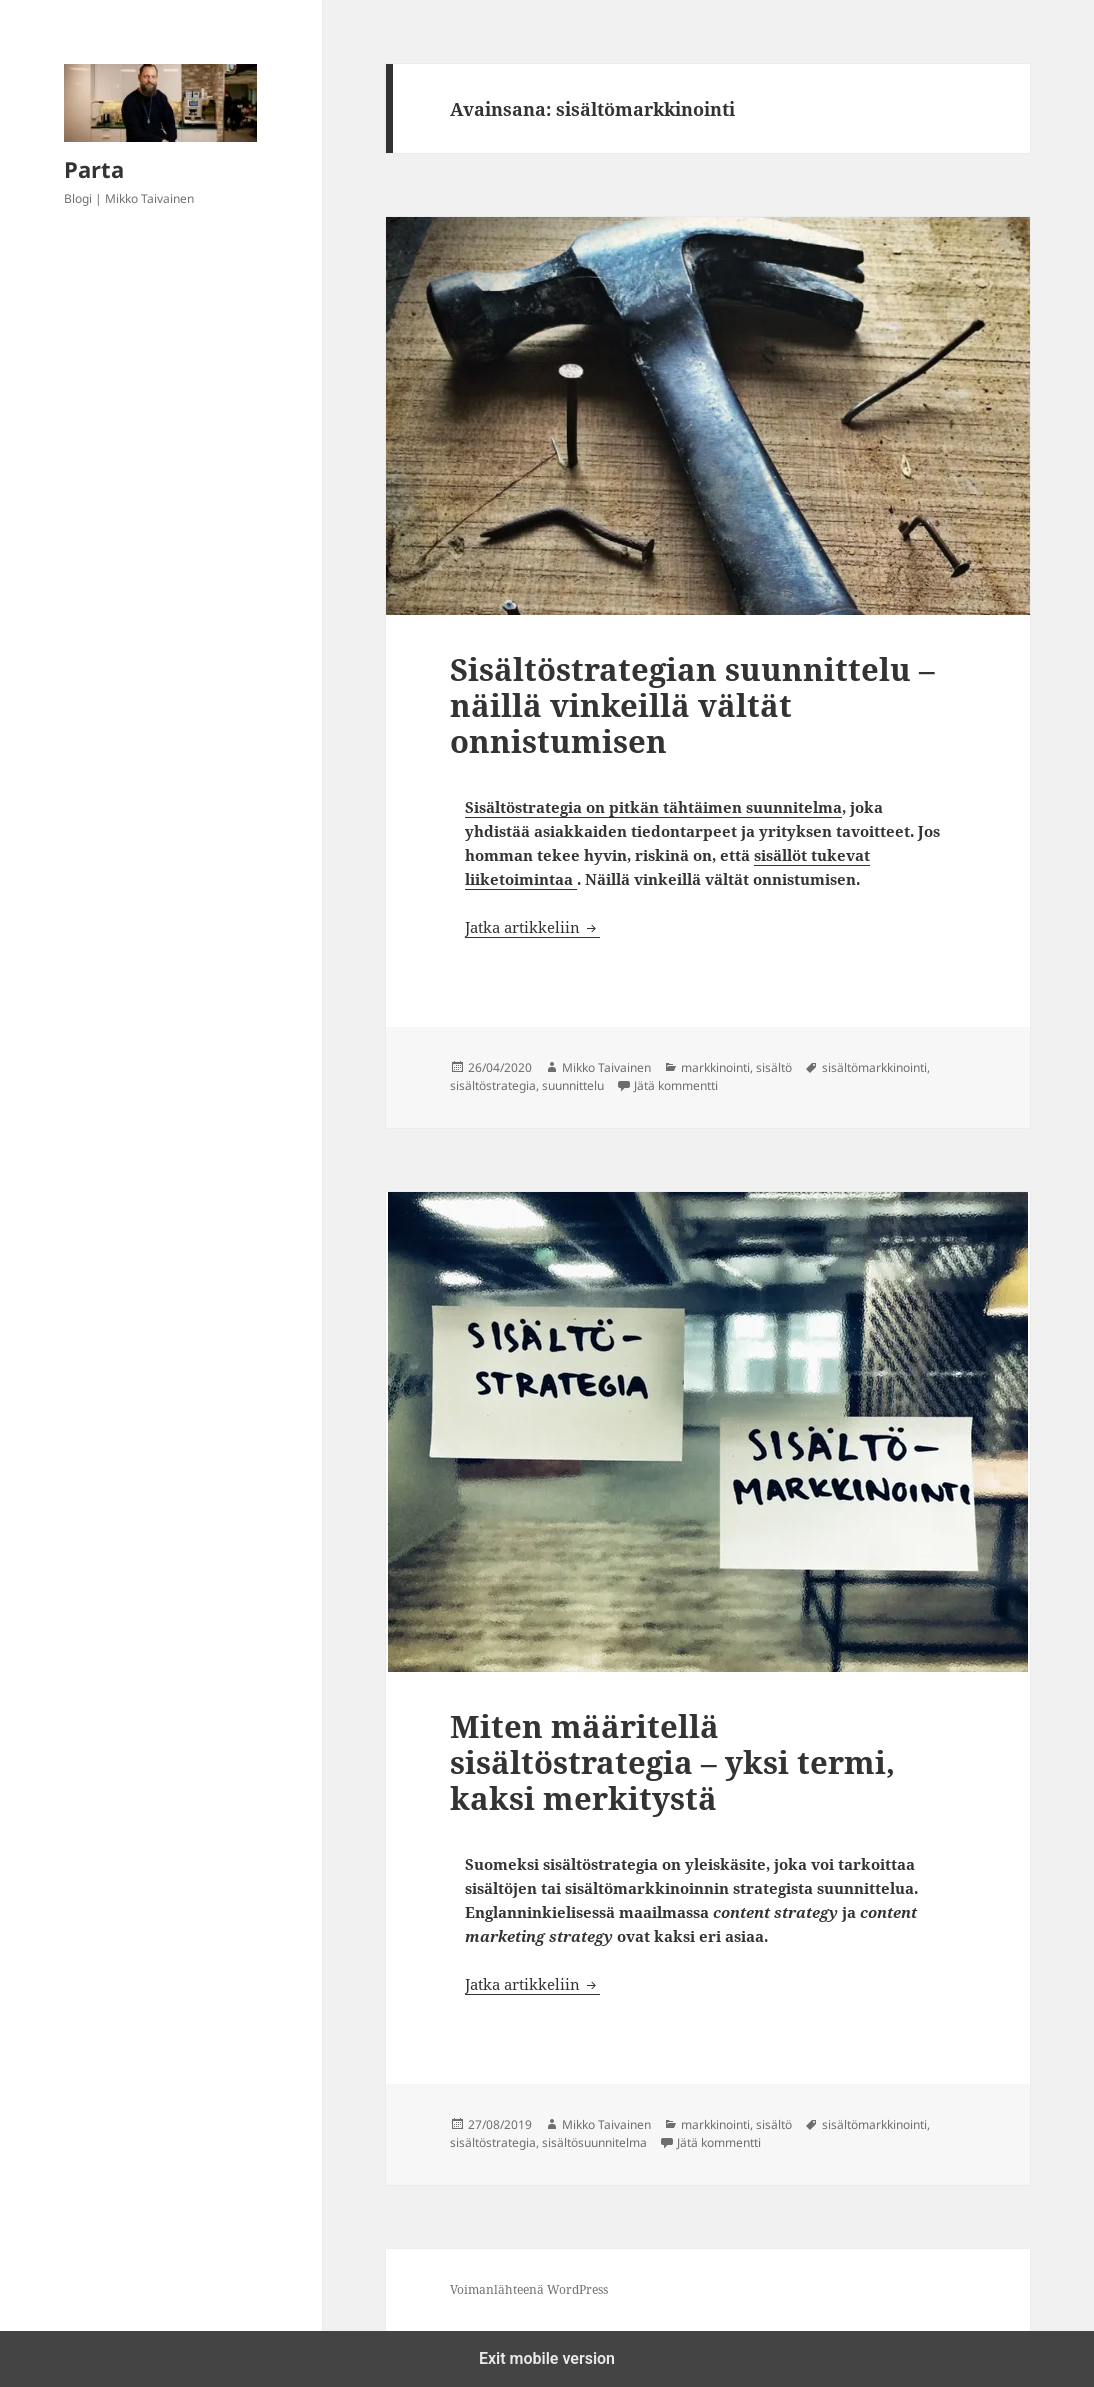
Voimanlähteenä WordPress (529, 2289)
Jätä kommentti (676, 1085)
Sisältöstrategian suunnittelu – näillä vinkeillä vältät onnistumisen (692, 705)
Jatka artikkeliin (532, 927)
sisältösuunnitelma (594, 2142)
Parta (94, 169)
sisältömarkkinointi (874, 1067)
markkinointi (715, 1067)
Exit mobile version (547, 2358)
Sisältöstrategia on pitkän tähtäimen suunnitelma (653, 807)
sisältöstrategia (493, 1085)
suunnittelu (573, 1085)
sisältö (774, 1067)
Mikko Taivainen (606, 1067)
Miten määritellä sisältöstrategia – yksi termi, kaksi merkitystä (672, 1762)
